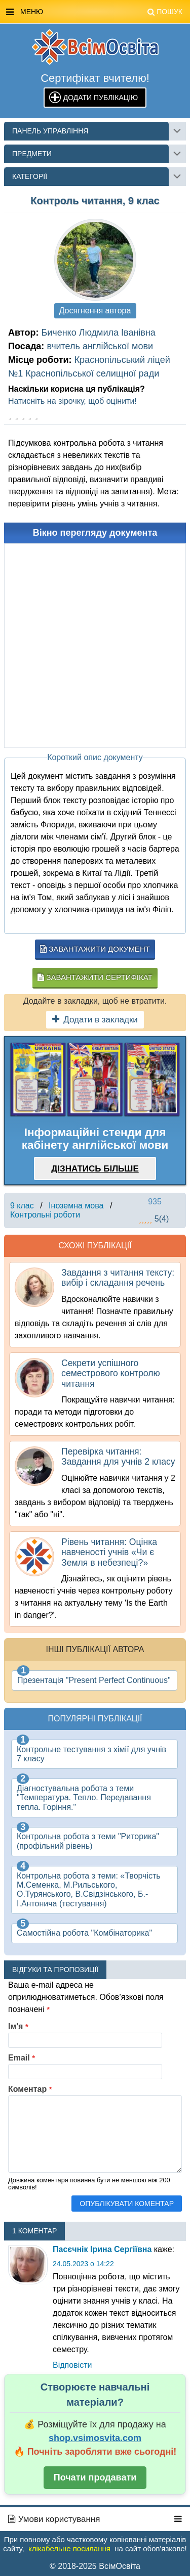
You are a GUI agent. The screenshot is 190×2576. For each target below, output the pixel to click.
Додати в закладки (95, 1019)
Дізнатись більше (95, 1169)
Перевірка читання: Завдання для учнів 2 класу (118, 1456)
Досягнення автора (95, 310)
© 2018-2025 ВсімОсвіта (95, 2566)
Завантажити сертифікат (94, 977)
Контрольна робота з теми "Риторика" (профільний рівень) (88, 1841)
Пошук (164, 12)
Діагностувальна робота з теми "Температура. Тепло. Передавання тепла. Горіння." (84, 1797)
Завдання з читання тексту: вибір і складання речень (117, 1278)
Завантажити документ (95, 949)
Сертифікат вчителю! (95, 78)
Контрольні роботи (45, 1214)
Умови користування (54, 2519)
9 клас (22, 1205)
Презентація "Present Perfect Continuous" (94, 1680)
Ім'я (18, 2026)
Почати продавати (95, 2477)
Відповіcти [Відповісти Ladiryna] (72, 2365)
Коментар (30, 2089)
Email (21, 2057)
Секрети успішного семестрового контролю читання (110, 1373)
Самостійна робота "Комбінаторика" (84, 1933)
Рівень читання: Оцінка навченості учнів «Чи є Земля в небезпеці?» (109, 1552)
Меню (94, 12)
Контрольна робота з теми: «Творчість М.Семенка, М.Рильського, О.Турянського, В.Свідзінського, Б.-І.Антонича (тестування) (89, 1889)
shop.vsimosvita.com (95, 2438)
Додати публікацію (100, 97)
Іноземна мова (76, 1205)
